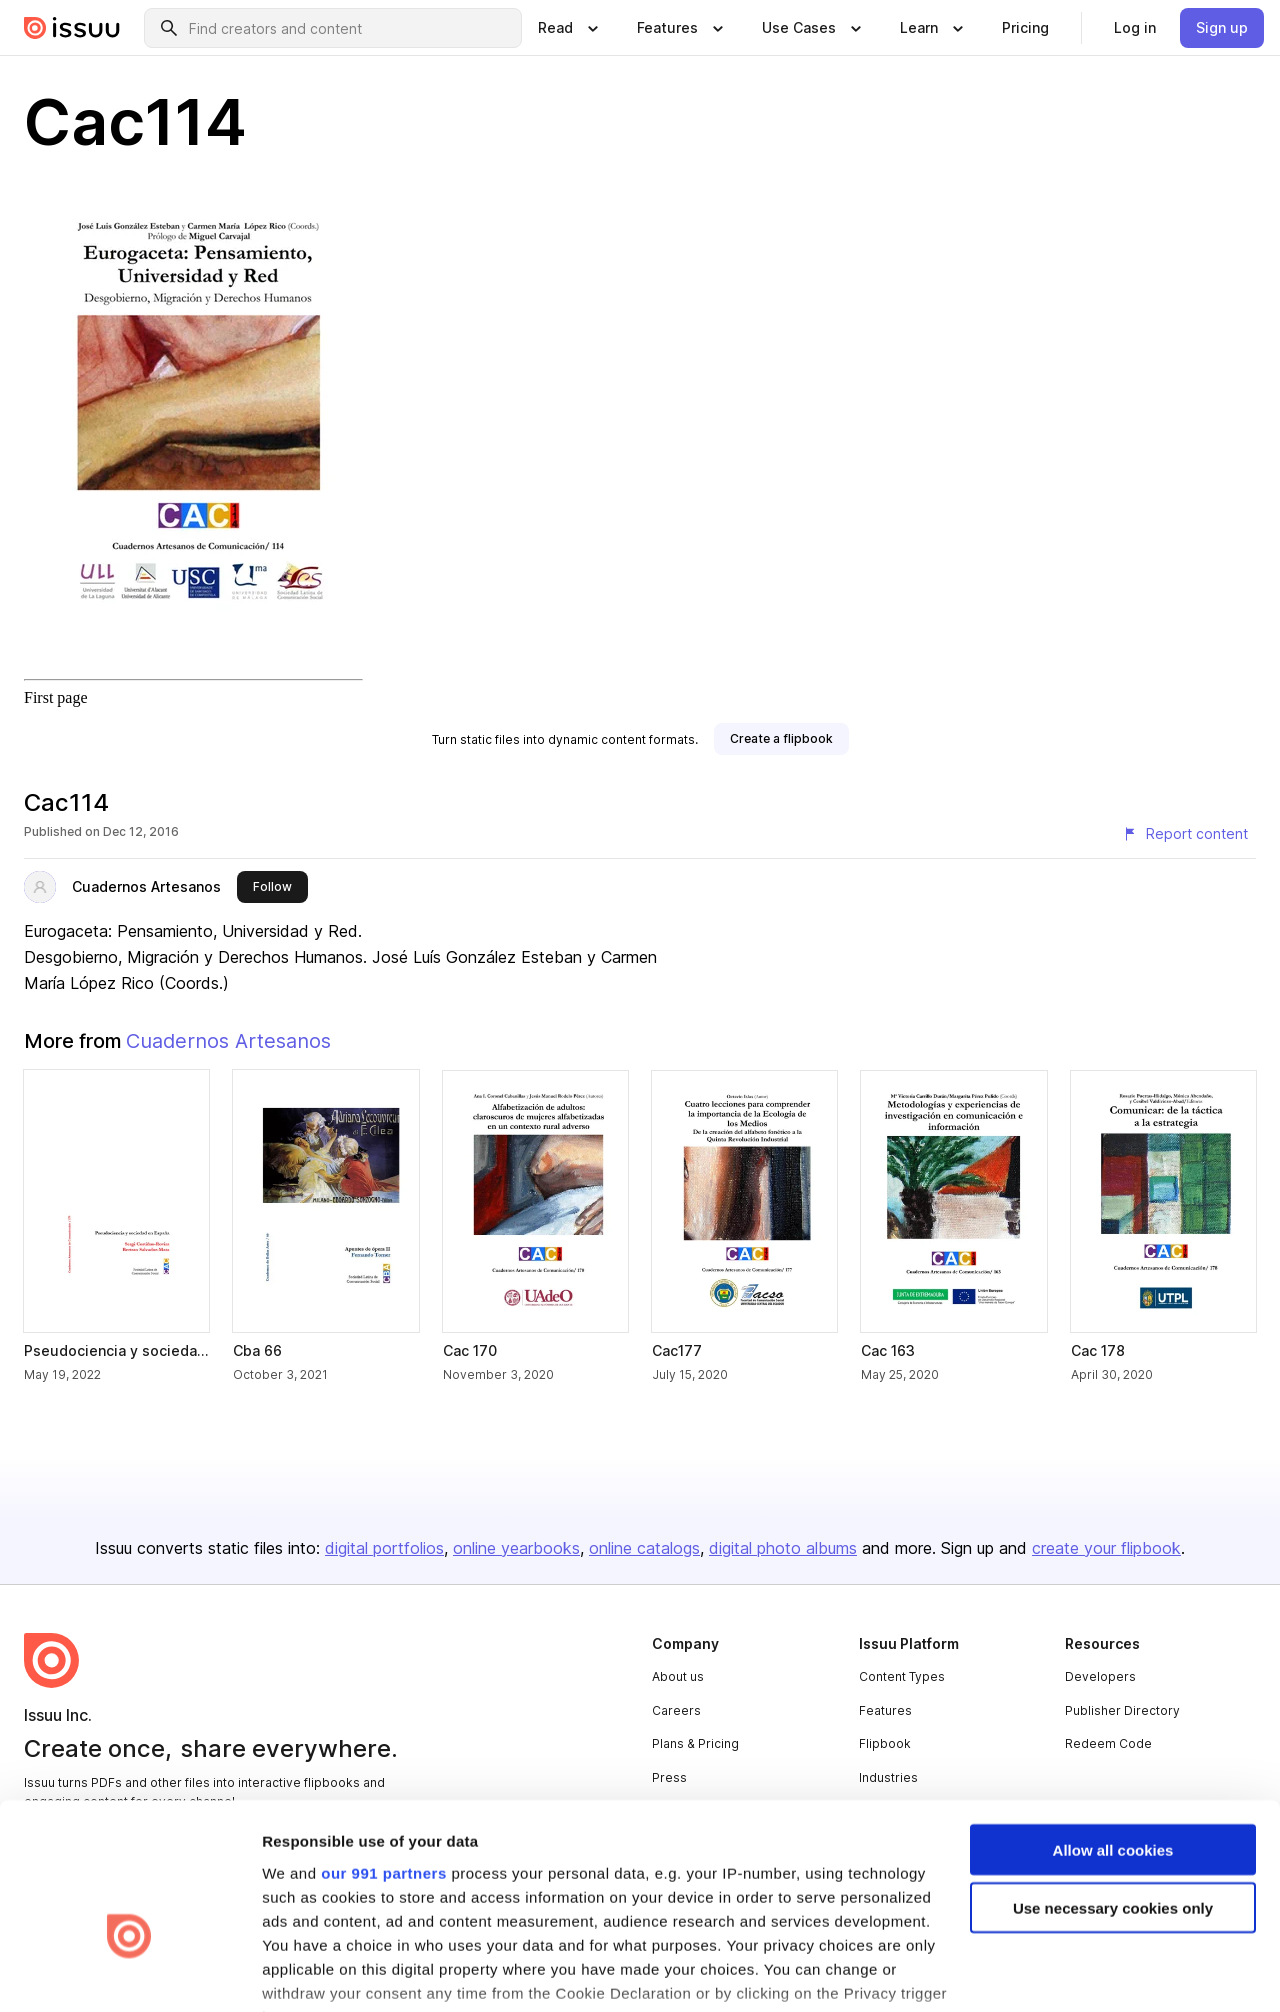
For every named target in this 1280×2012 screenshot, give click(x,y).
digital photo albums (783, 1548)
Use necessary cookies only (1113, 1787)
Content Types (902, 1676)
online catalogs (644, 1548)
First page (56, 697)
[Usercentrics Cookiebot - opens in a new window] (129, 1973)
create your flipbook (1106, 1548)
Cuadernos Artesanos (146, 886)
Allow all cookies (1113, 1728)
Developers (1100, 1676)
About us (678, 1676)
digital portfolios (384, 1548)
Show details (308, 1972)
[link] (1025, 28)
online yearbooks (516, 1548)
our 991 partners (384, 1751)
